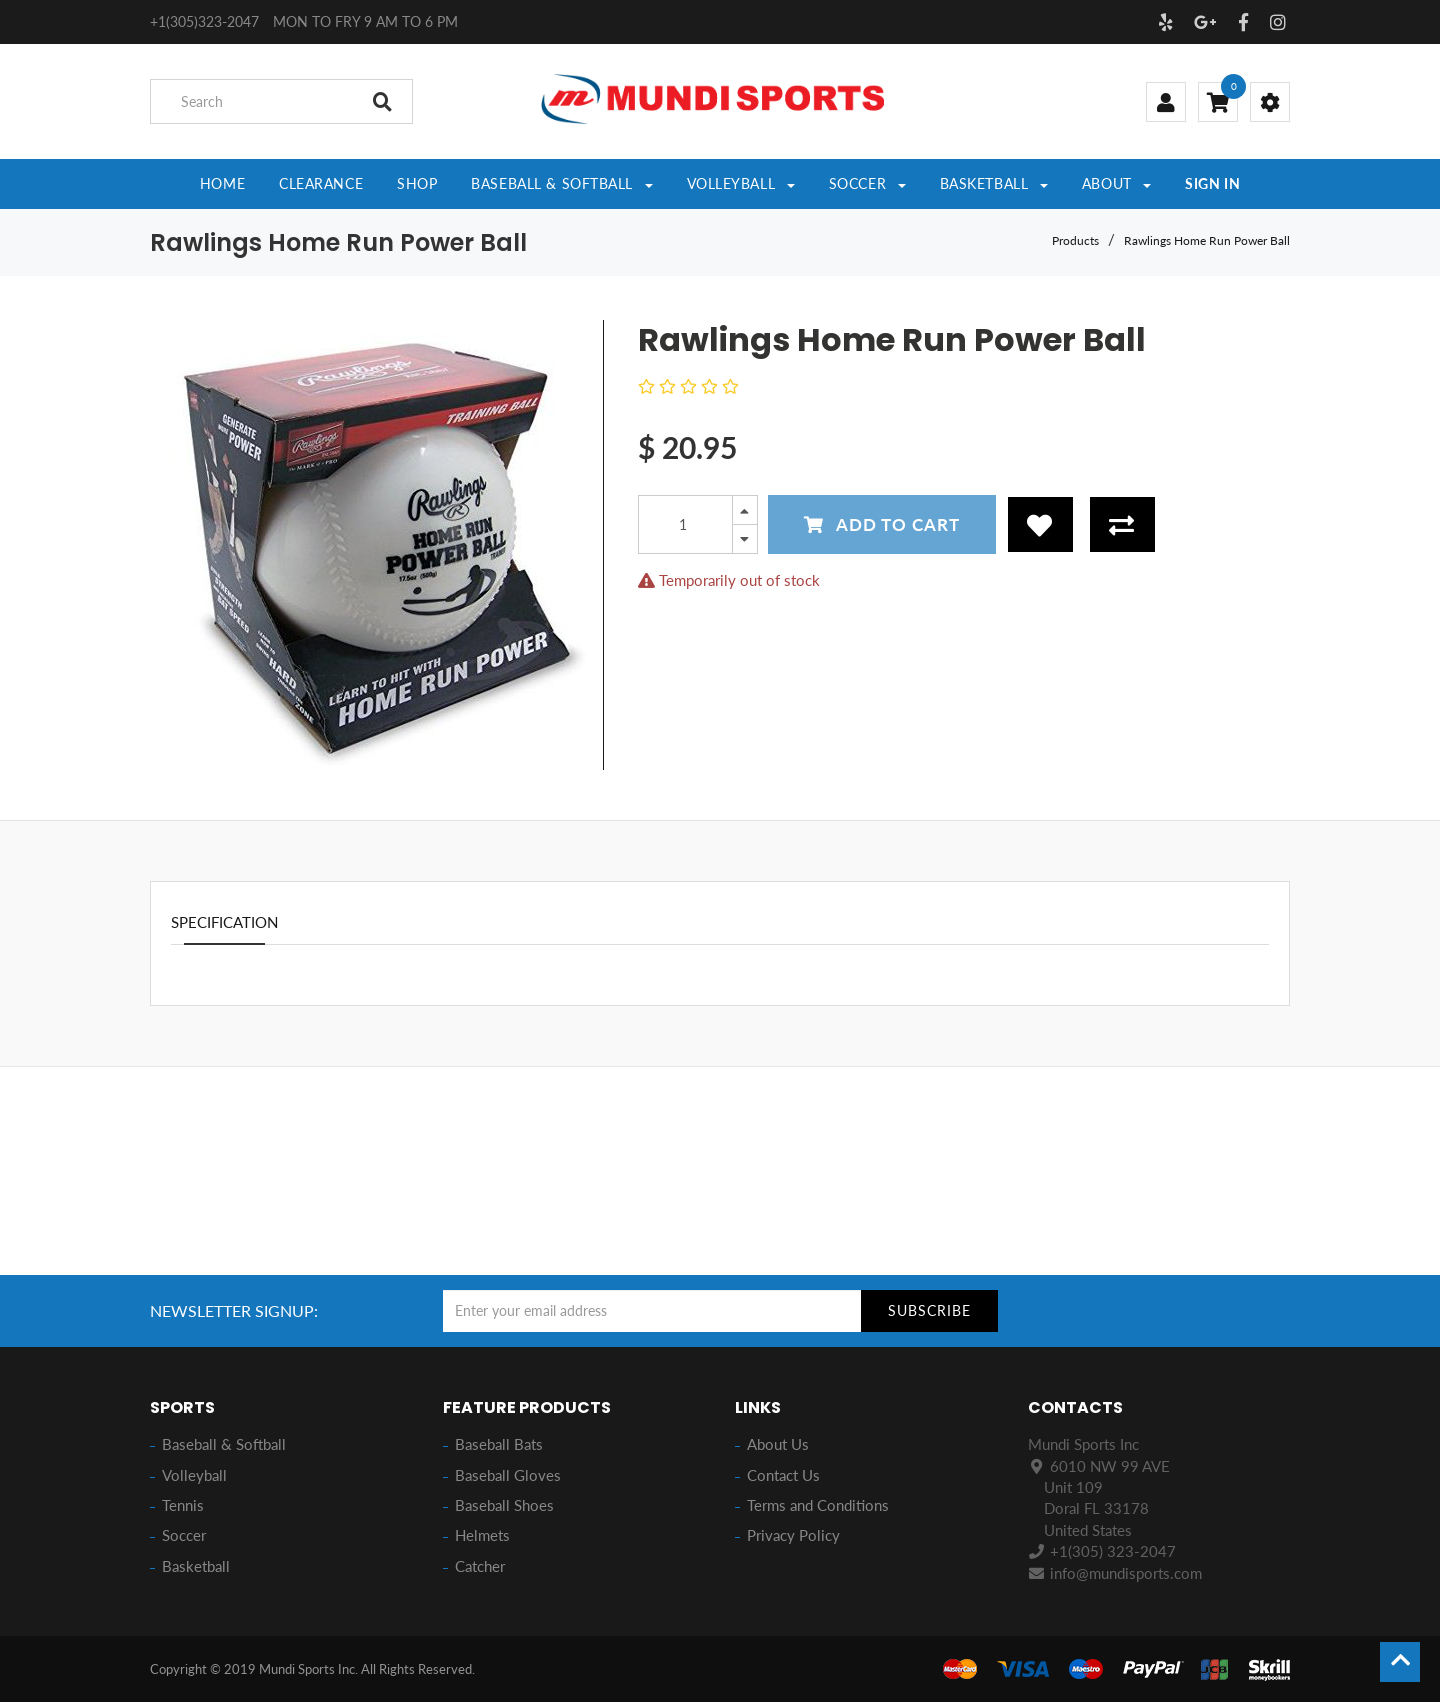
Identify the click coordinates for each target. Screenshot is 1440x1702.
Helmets (482, 1535)
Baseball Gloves (508, 1475)
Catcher (480, 1566)
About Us (778, 1444)
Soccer (184, 1535)
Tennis (183, 1505)
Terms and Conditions (818, 1505)
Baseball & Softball (224, 1444)
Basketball (196, 1566)
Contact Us (783, 1475)
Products (1075, 240)
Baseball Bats (499, 1444)
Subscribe (929, 1310)
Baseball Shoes (504, 1505)
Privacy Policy (793, 1535)
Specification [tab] (224, 922)
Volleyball (194, 1475)
